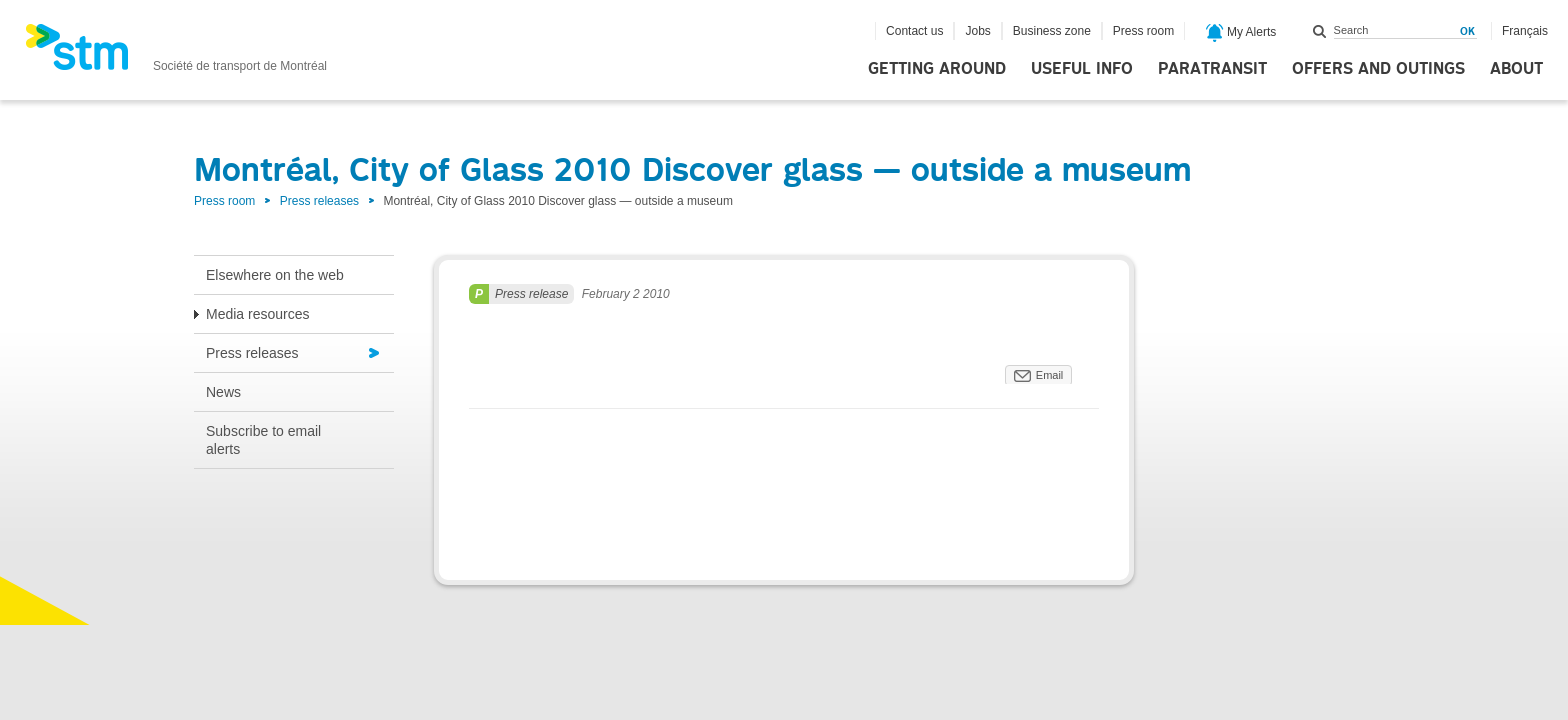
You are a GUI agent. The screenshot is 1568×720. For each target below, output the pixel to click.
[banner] (176, 53)
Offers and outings (1378, 69)
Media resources (258, 314)
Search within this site (1320, 31)
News (223, 392)
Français (1525, 31)
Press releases (319, 201)
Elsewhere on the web (275, 275)
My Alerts (1241, 33)
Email (1050, 375)
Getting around (937, 69)
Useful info (1082, 69)
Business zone (1052, 31)
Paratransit (1212, 69)
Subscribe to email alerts (263, 440)
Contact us (914, 31)
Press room (1143, 31)
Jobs (977, 31)
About (1516, 69)
